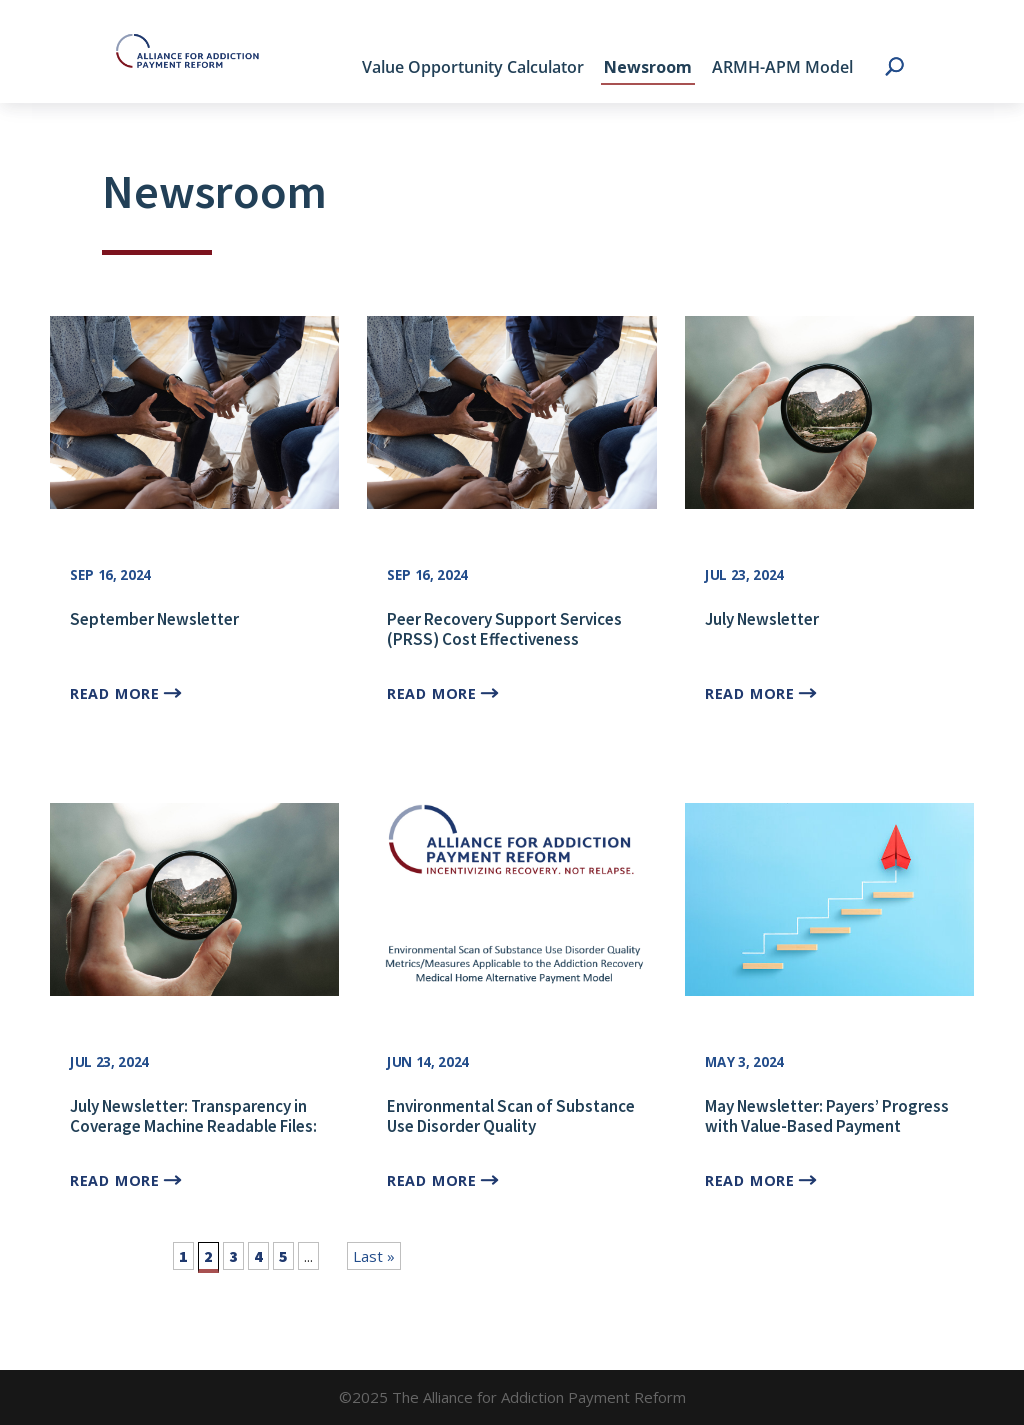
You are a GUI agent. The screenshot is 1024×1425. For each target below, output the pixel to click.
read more (114, 693)
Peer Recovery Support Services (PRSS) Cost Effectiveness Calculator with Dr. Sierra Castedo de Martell (510, 649)
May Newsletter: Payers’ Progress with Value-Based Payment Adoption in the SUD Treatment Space (827, 1136)
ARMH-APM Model (782, 67)
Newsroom (648, 67)
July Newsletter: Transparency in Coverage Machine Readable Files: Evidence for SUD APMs (193, 1126)
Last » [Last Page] (374, 1256)
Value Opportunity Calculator (473, 67)
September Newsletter (154, 619)
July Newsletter (762, 619)
